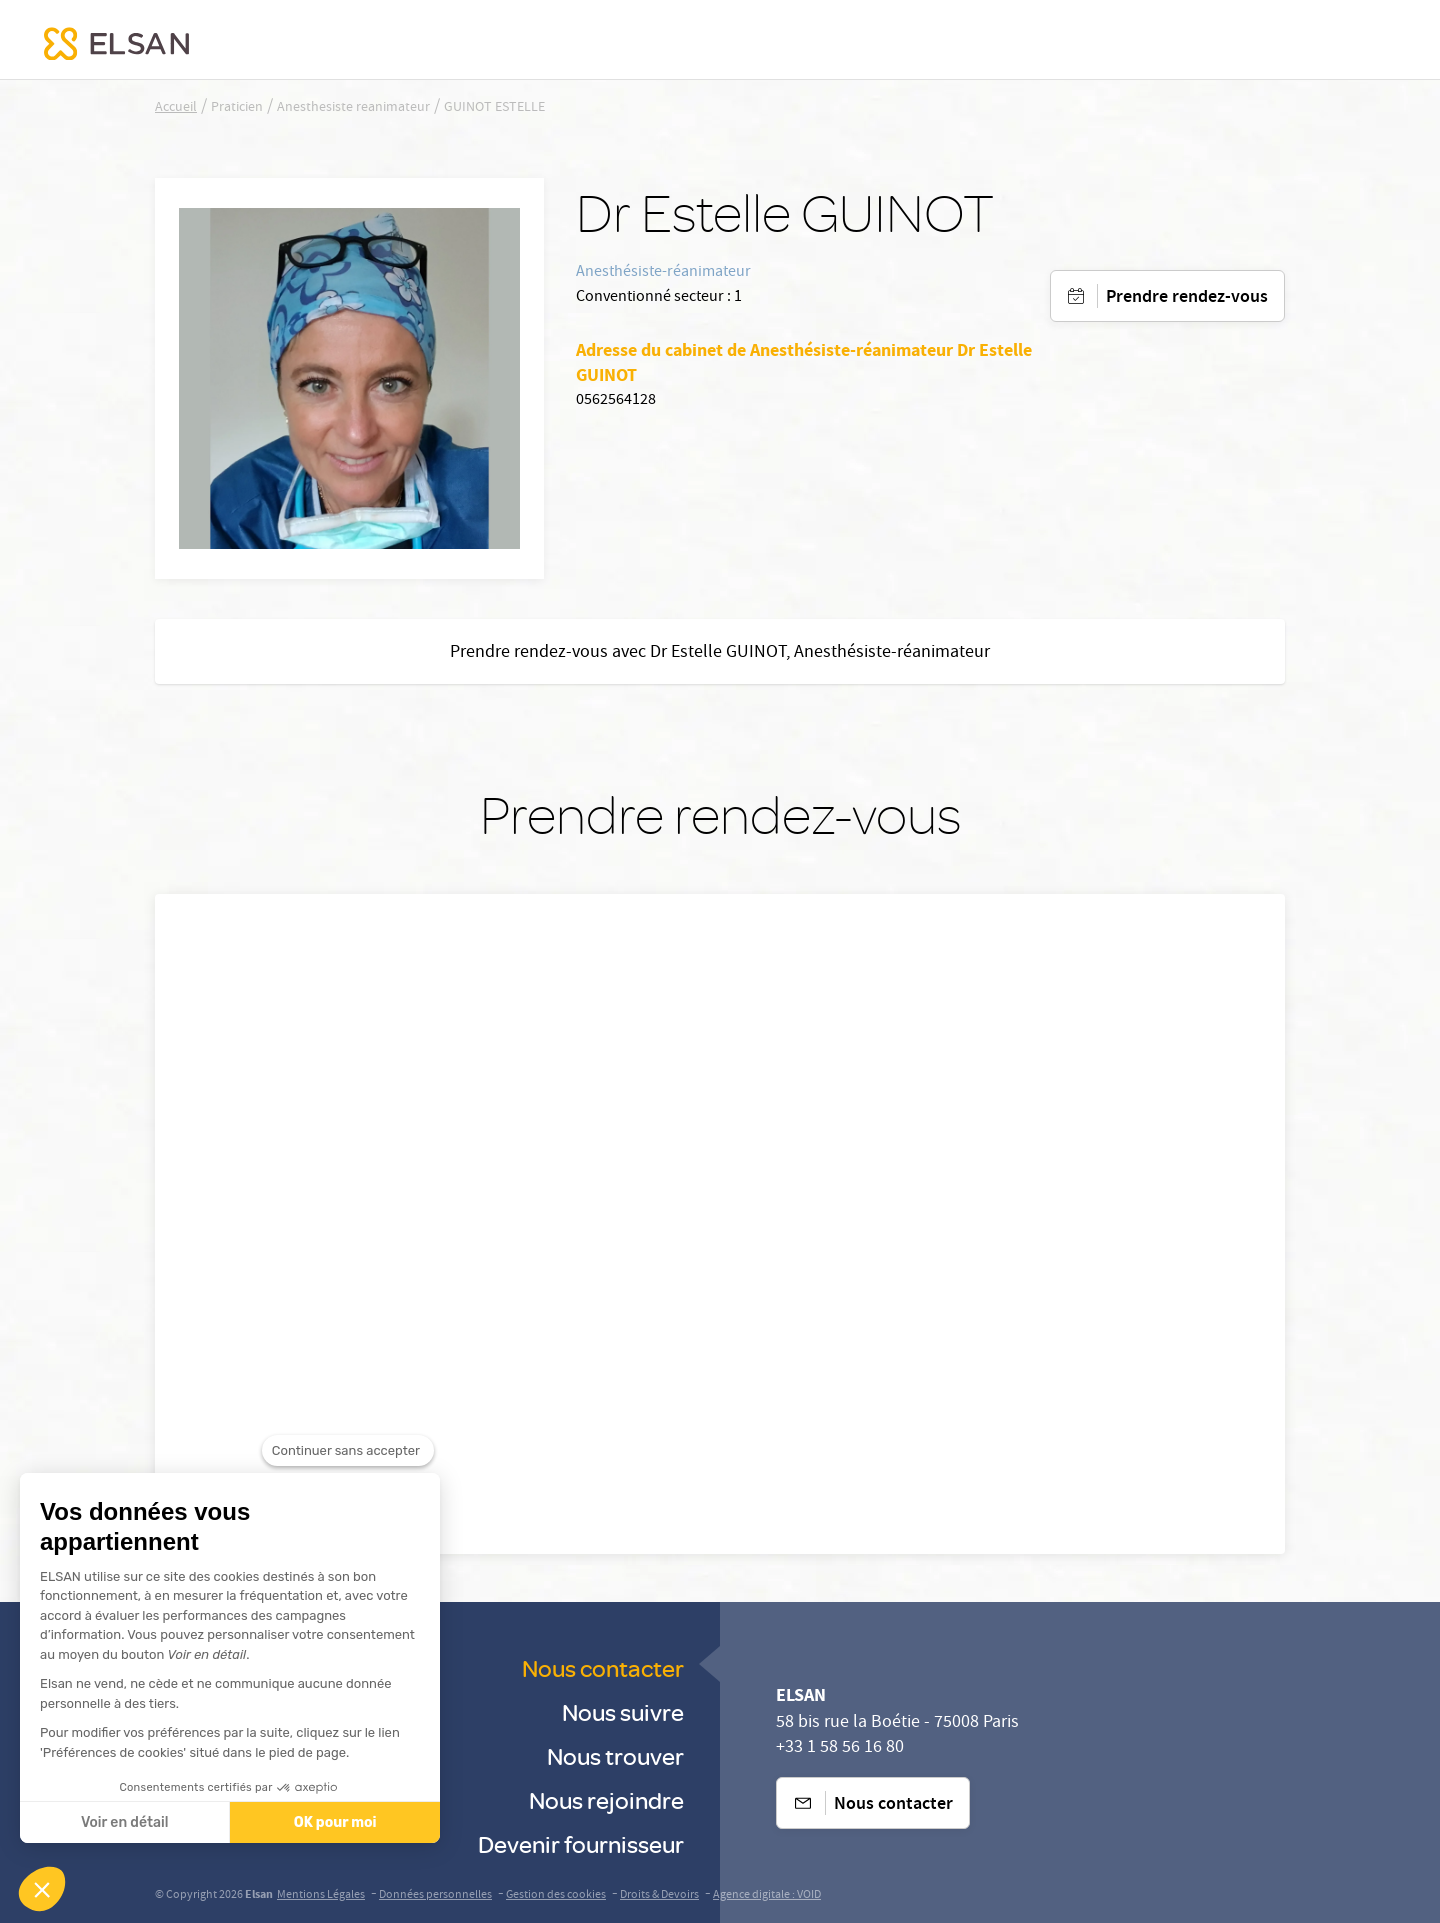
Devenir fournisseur (581, 1843)
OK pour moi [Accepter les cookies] (326, 1822)
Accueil (176, 108)
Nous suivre (623, 1711)
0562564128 (616, 401)
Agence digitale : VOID (767, 1895)
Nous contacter (603, 1667)
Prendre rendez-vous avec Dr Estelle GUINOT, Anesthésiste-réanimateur (720, 653)
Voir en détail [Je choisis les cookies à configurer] (115, 1822)
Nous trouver (615, 1755)
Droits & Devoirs (659, 1895)
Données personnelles (435, 1895)
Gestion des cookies (556, 1895)
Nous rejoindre (606, 1799)
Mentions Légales (321, 1895)
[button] (42, 1889)
